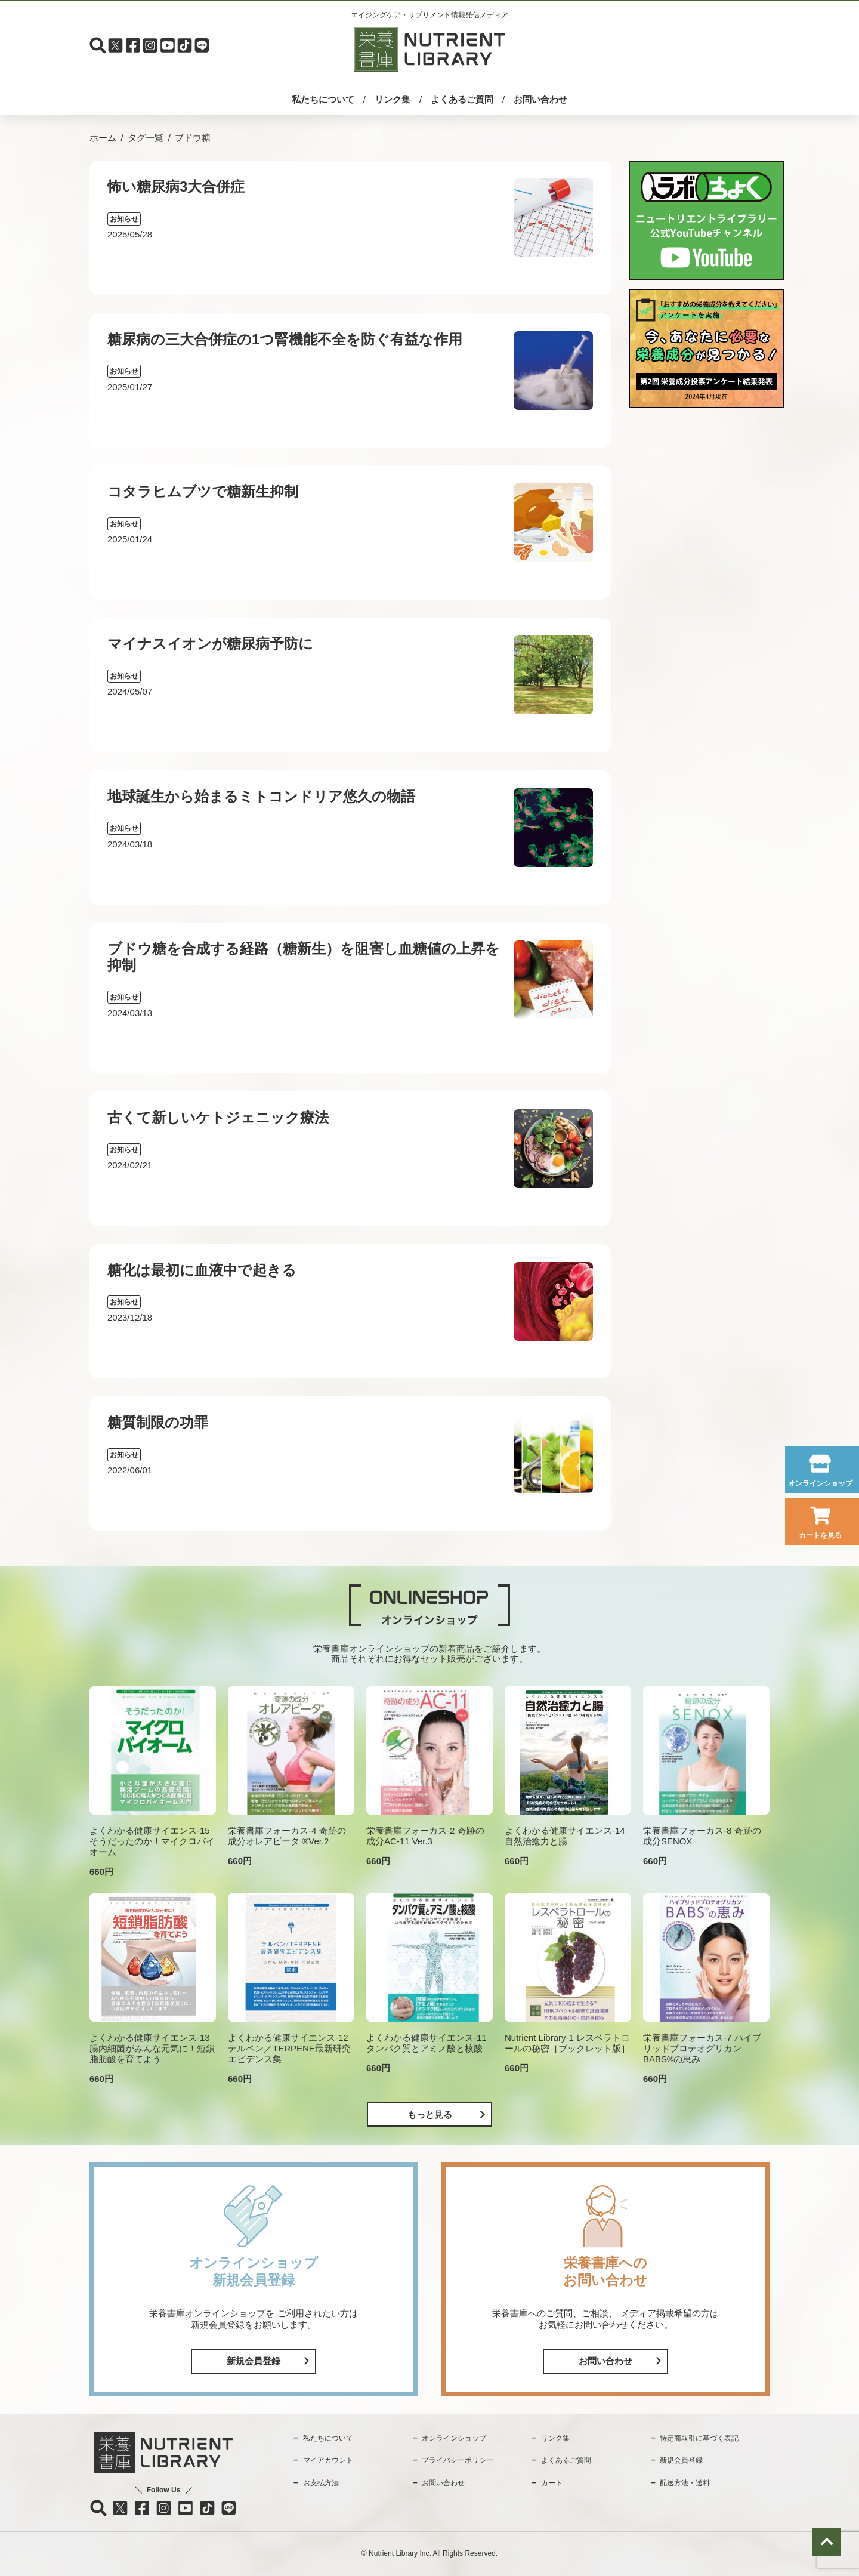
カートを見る (820, 1535)
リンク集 (392, 99)
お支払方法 (321, 2483)
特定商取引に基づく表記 (699, 2438)
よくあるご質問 (462, 99)
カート (552, 2483)
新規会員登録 (253, 2361)
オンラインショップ (820, 1483)
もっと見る (429, 2114)
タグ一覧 (145, 137)
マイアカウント (328, 2460)
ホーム (102, 137)
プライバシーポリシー (457, 2460)
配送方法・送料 (685, 2483)
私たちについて (323, 99)
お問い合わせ (540, 99)
